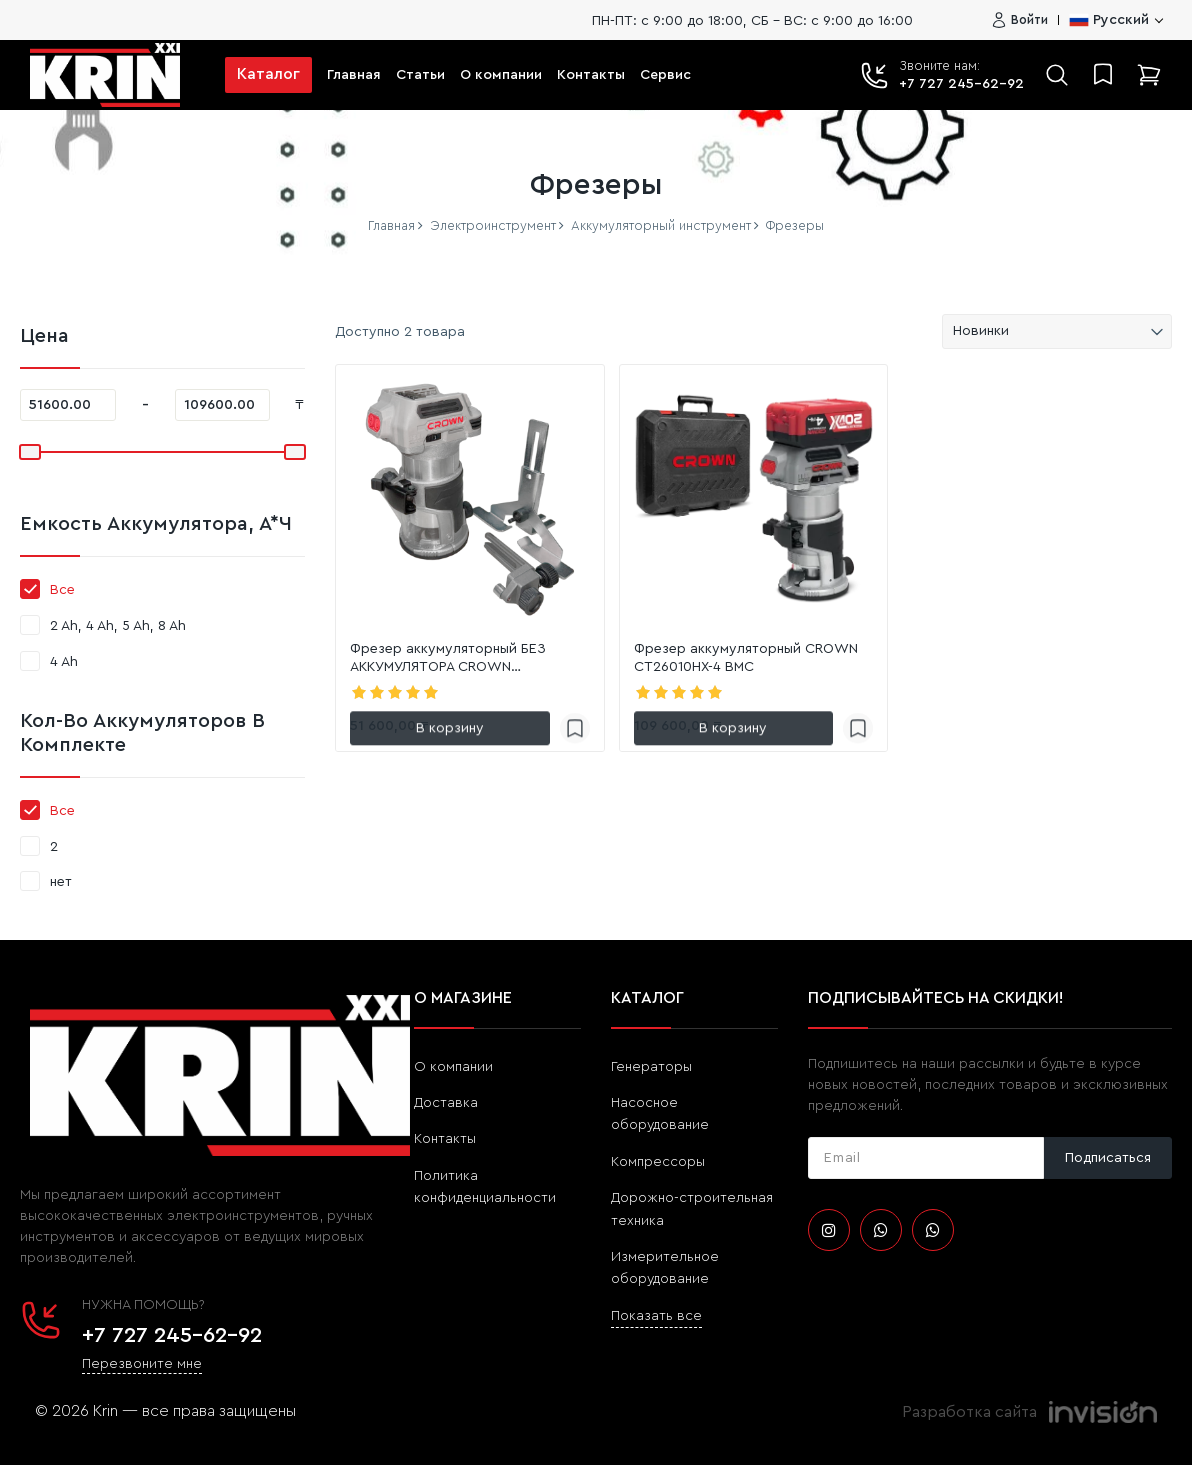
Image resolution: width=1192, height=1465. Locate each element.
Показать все (656, 1316)
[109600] (223, 405)
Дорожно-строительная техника (692, 1209)
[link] (470, 499)
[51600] (68, 405)
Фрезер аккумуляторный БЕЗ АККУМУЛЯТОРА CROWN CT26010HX (448, 659)
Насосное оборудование (660, 1114)
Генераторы (651, 1067)
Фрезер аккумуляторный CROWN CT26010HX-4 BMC (746, 658)
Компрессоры (658, 1162)
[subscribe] (926, 1158)
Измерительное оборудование (665, 1268)
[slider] (29, 452)
